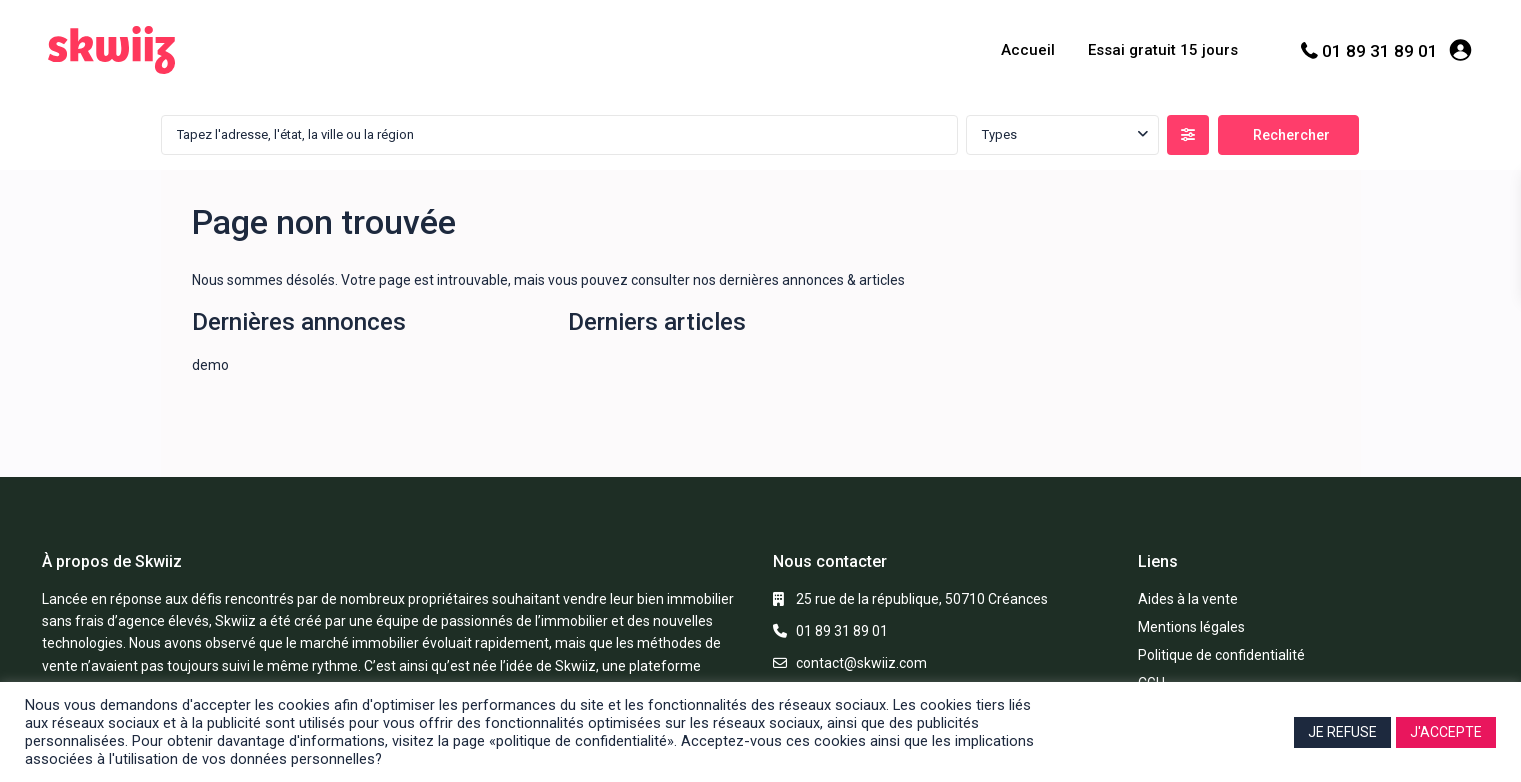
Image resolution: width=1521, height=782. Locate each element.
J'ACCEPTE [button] (1446, 732)
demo (210, 365)
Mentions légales (1191, 627)
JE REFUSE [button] (1342, 732)
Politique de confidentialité (1221, 655)
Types (999, 134)
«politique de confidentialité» (581, 741)
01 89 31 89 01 (1380, 51)
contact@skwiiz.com (861, 663)
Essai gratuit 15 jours (1163, 50)
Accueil (1028, 50)
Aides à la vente (1188, 599)
